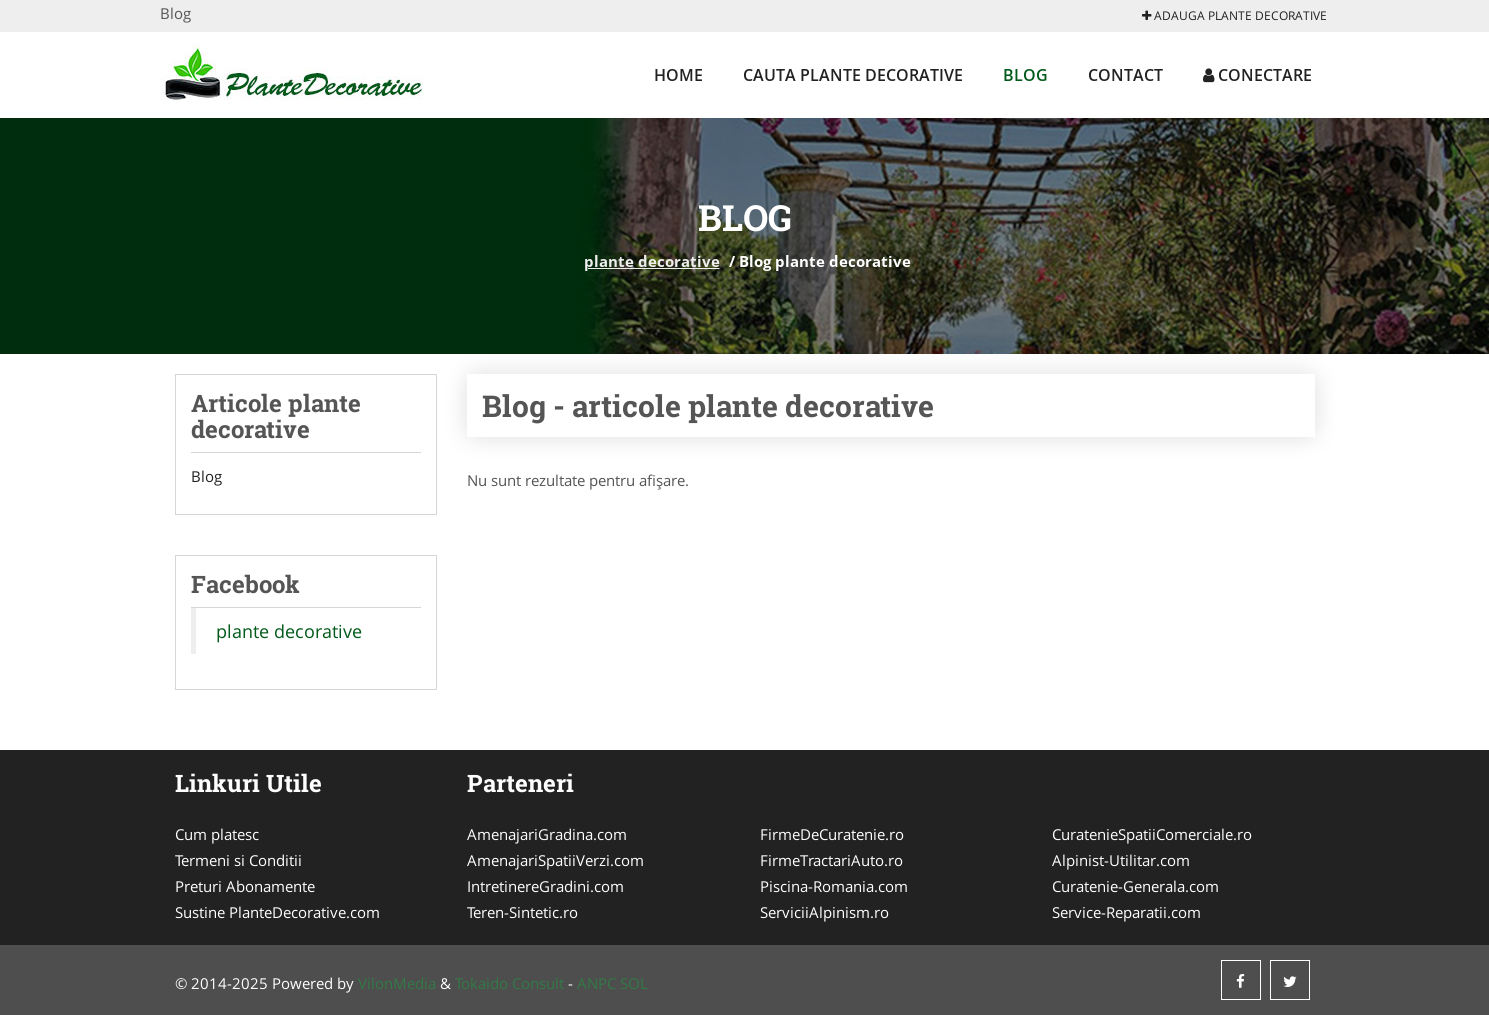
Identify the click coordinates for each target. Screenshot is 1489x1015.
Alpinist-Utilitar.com (1121, 860)
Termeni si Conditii (238, 860)
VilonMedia (397, 983)
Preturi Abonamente (245, 886)
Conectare (1257, 75)
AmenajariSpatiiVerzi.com (555, 860)
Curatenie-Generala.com (1135, 886)
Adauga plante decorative (1234, 15)
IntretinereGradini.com (545, 886)
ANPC (596, 983)
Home (678, 75)
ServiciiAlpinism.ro (824, 912)
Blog (1025, 75)
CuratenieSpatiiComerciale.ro (1152, 834)
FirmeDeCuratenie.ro (832, 834)
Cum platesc (217, 834)
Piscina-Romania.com (834, 886)
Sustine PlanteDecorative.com (277, 912)
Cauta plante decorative (853, 75)
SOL (634, 983)
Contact (1125, 75)
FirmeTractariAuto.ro (831, 860)
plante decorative (652, 261)
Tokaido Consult (509, 983)
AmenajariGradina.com (547, 834)
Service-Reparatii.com (1126, 912)
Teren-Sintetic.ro (522, 912)
